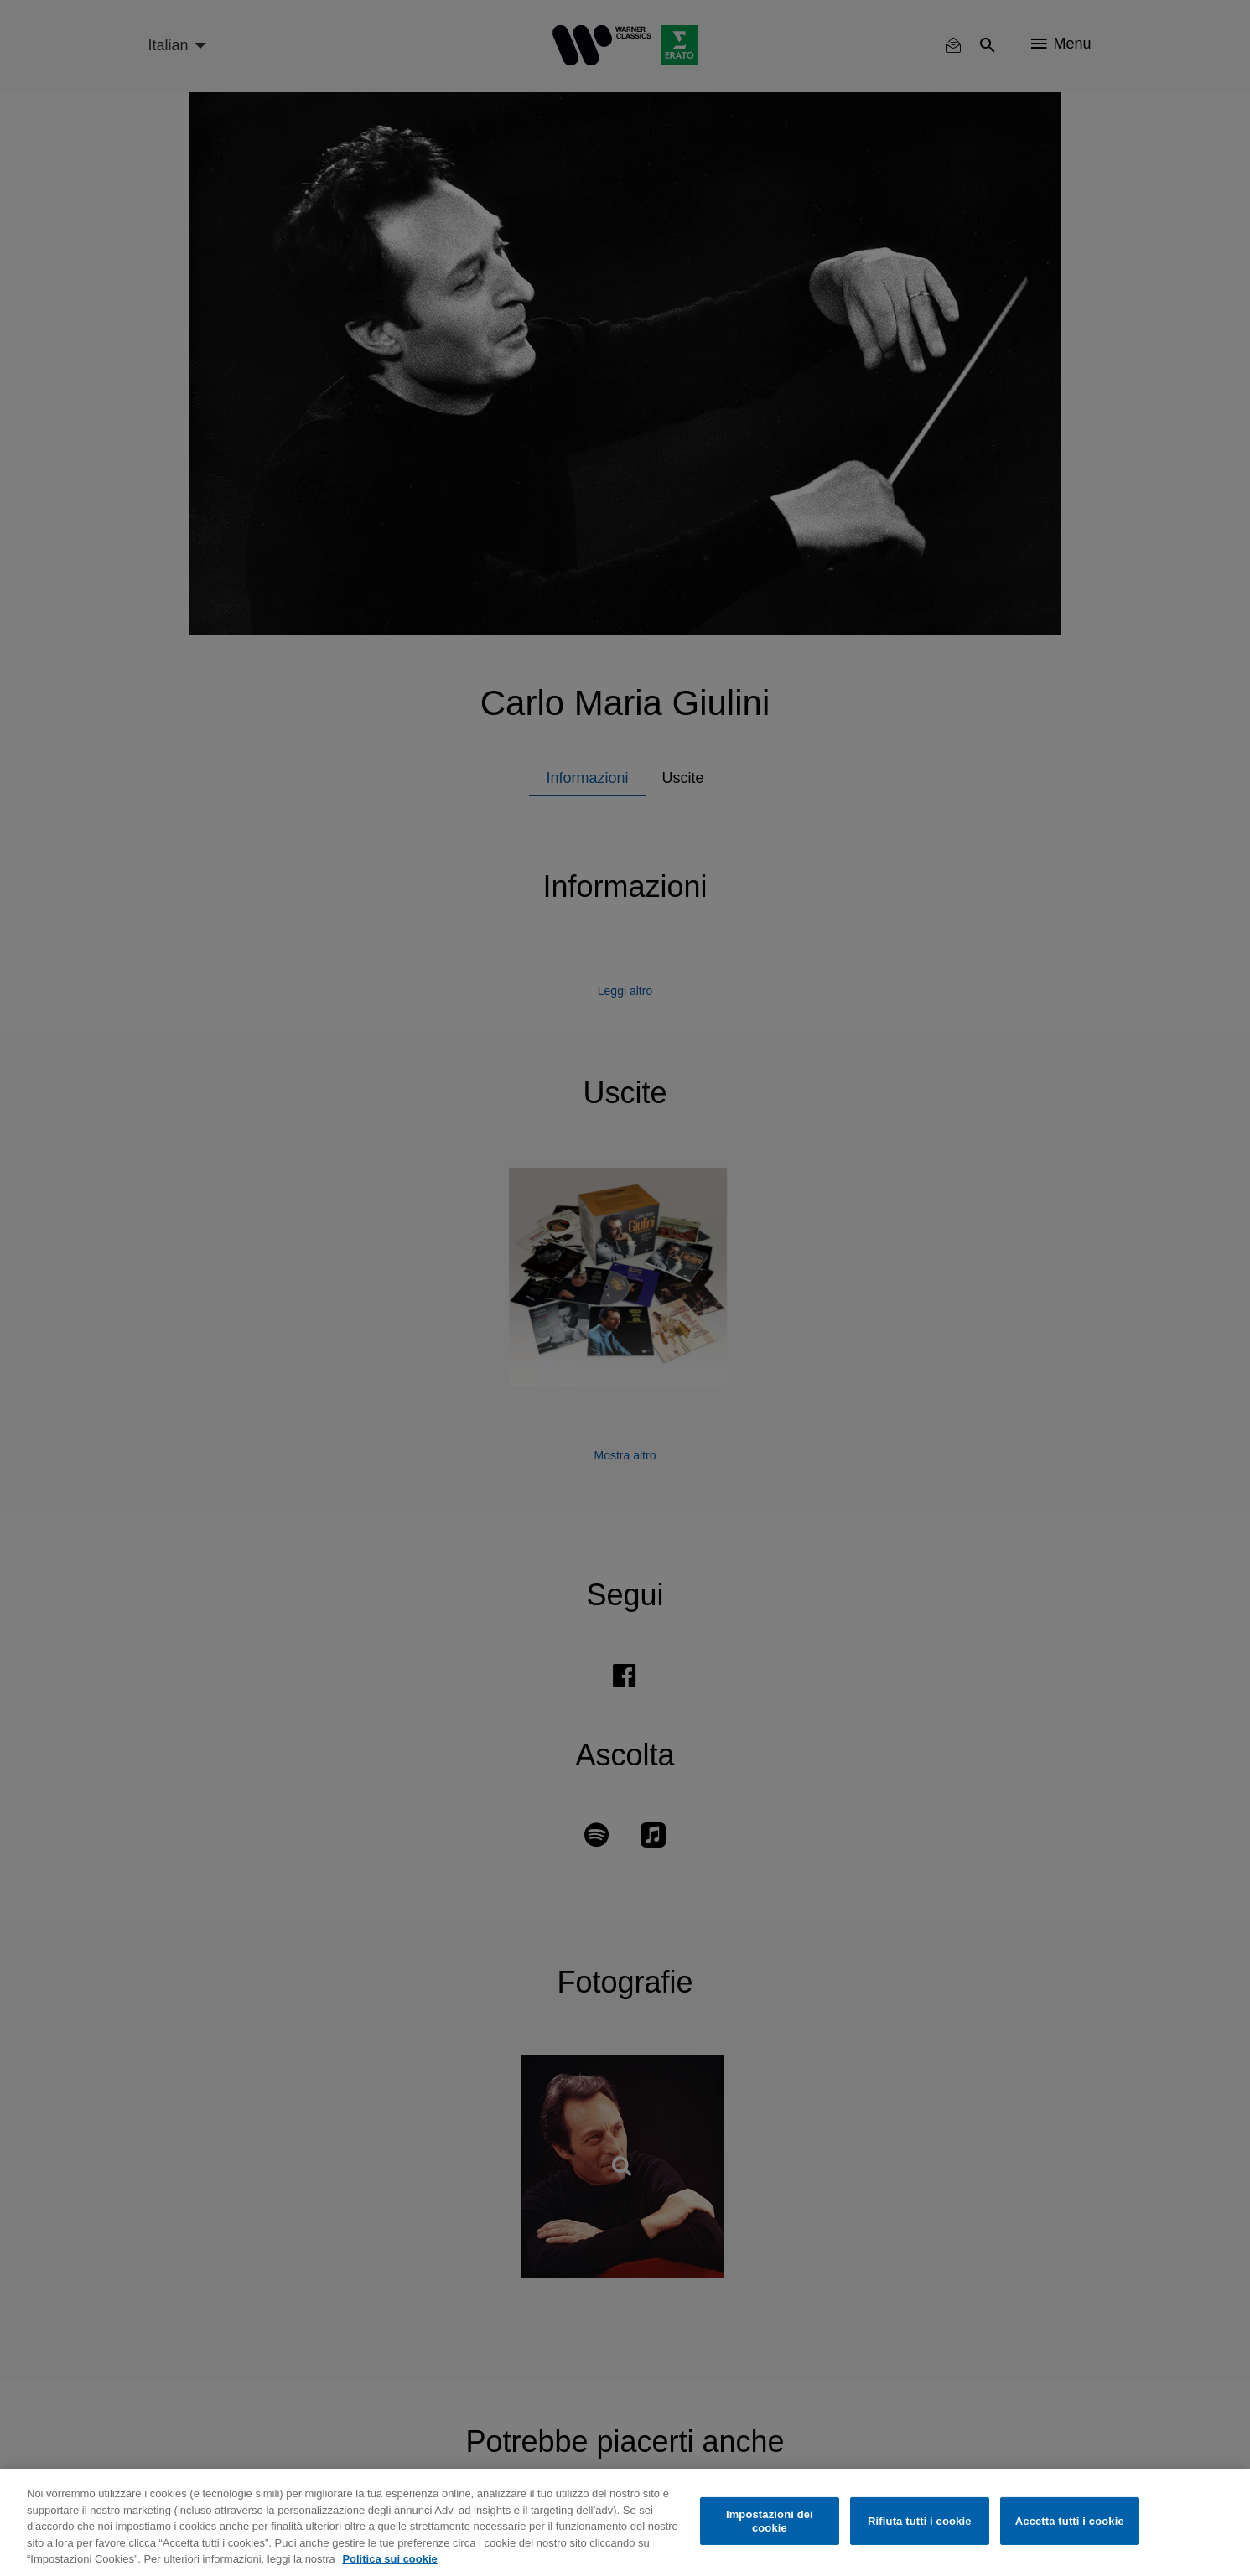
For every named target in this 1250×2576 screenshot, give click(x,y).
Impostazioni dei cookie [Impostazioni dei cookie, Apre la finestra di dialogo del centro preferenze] (769, 2521)
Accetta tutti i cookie (1069, 2521)
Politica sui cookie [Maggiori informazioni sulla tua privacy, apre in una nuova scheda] (389, 2559)
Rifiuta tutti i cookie (919, 2521)
